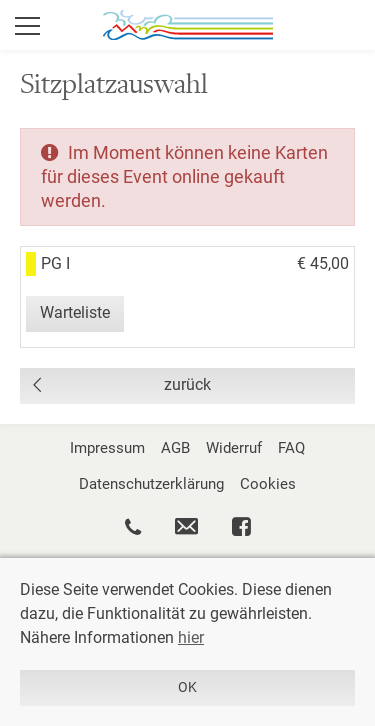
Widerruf (234, 448)
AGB (175, 448)
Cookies (268, 484)
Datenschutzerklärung (151, 484)
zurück (187, 384)
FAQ (291, 448)
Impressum (107, 448)
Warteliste (75, 312)
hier (191, 637)
